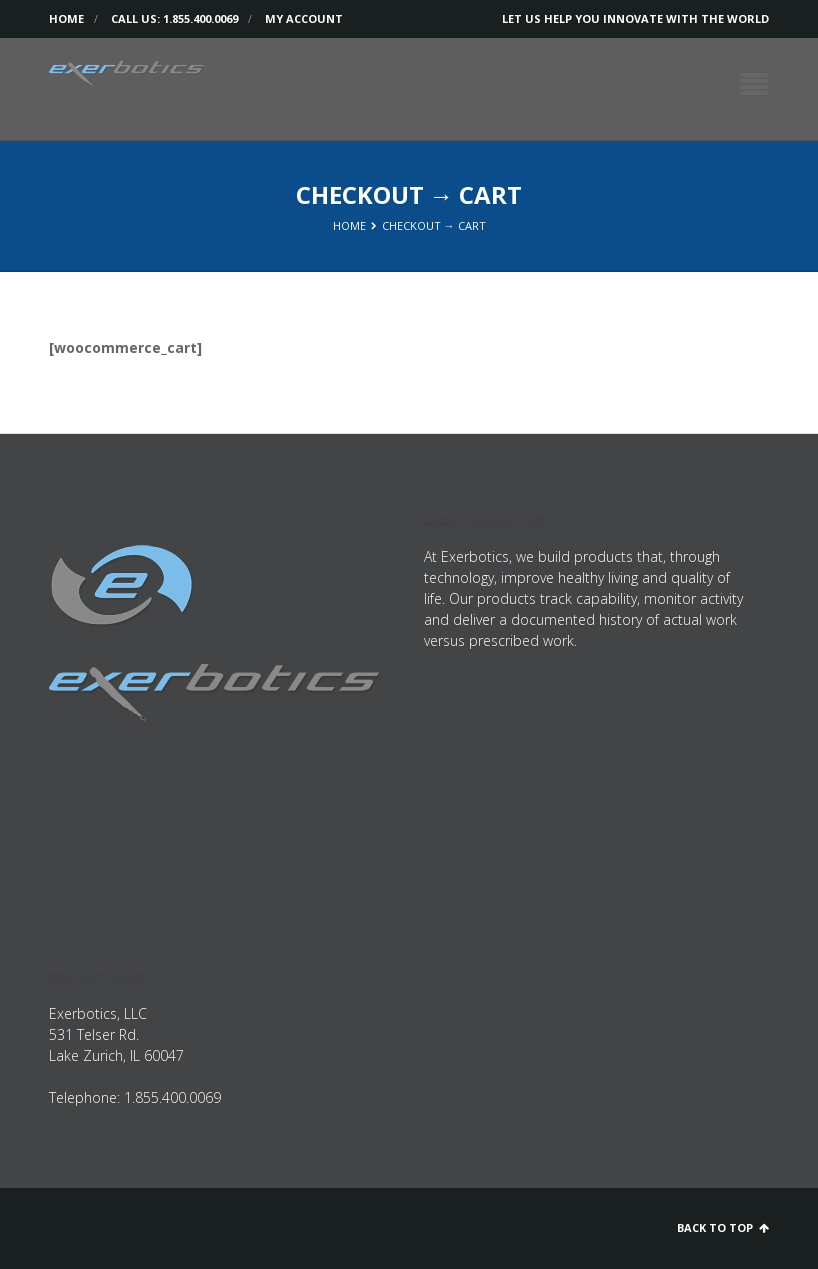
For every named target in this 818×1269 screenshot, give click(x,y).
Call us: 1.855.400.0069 (174, 18)
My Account (304, 18)
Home (66, 18)
